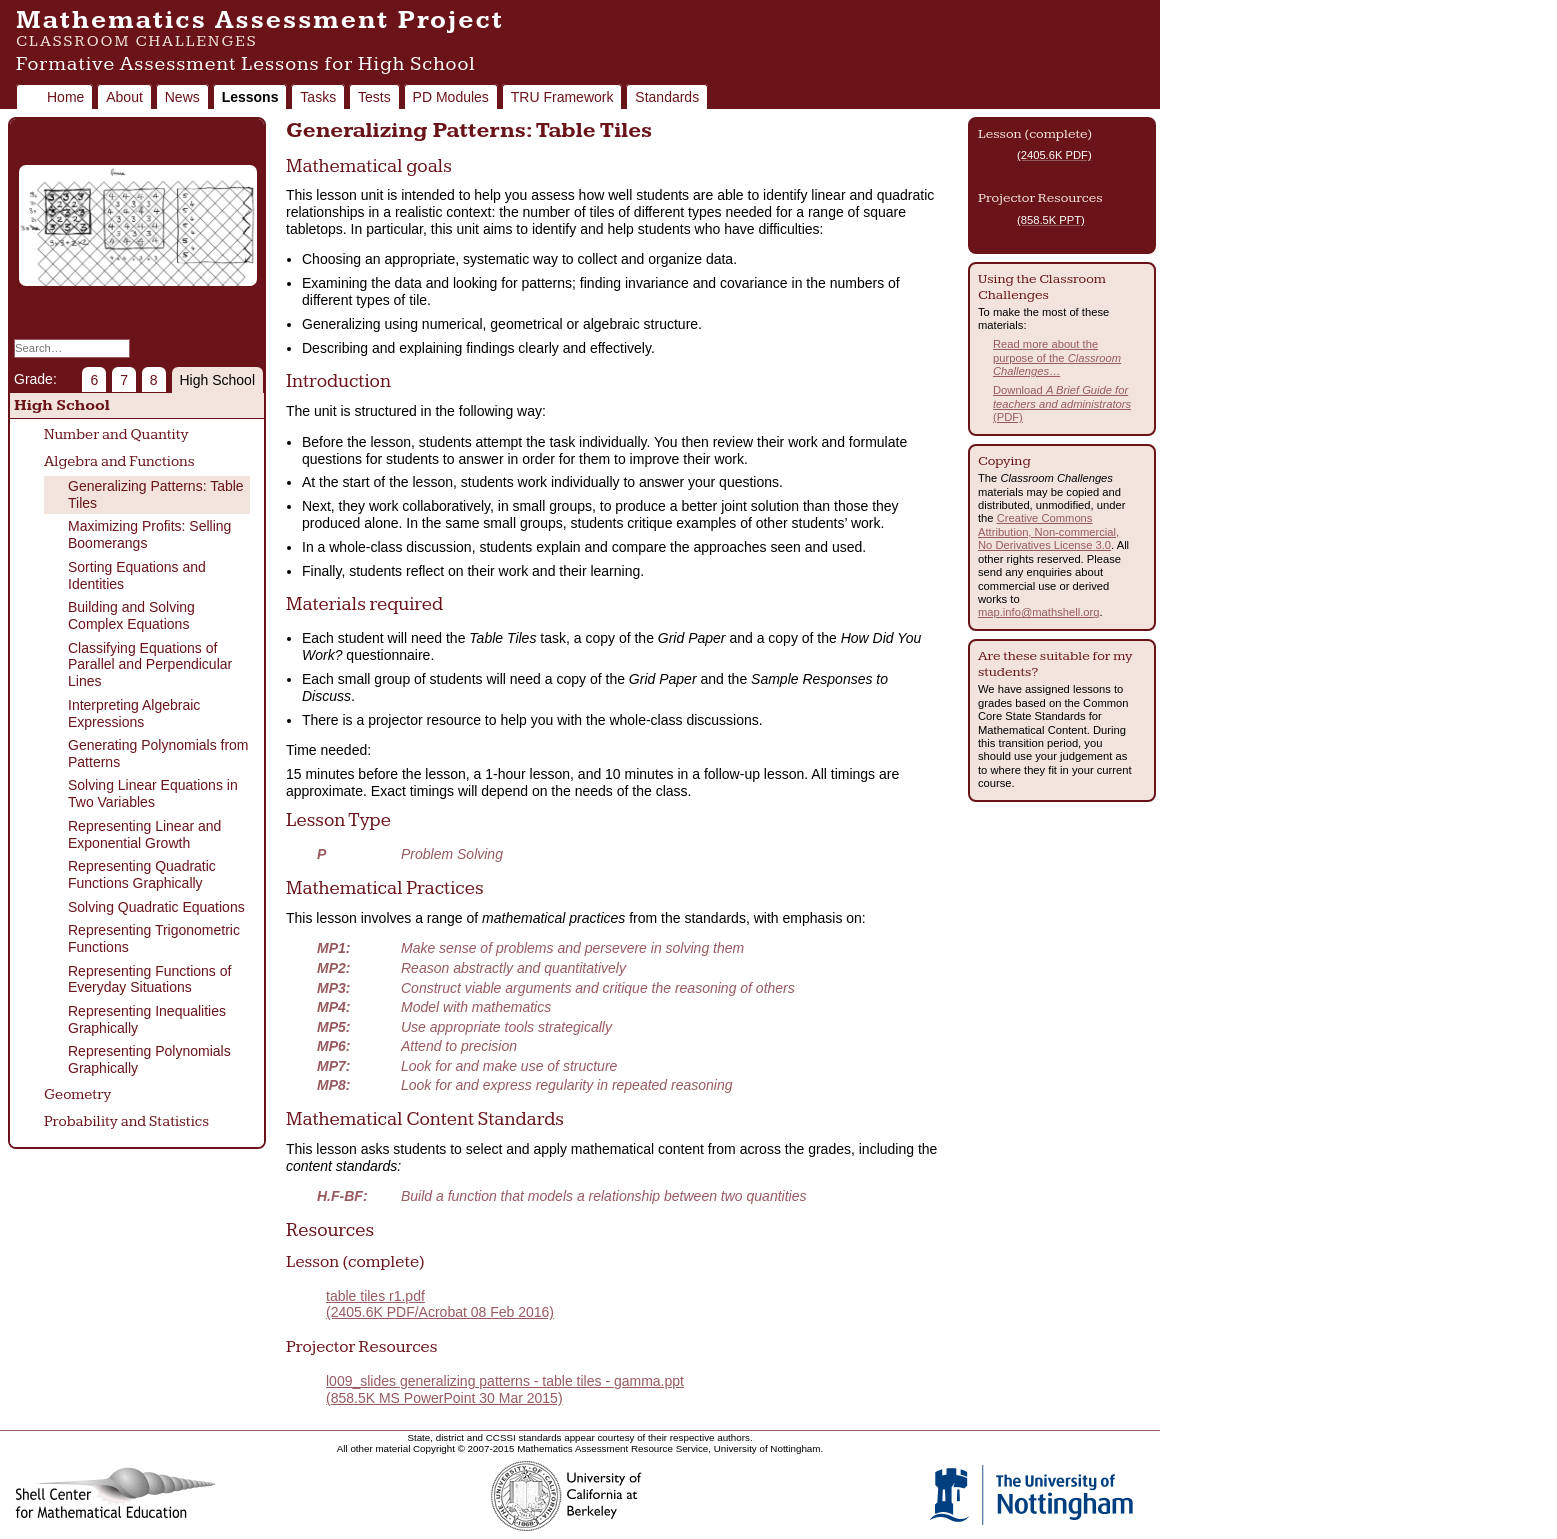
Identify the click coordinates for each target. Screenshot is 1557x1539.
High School (218, 380)
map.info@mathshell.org (1038, 612)
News (182, 97)
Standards (667, 97)
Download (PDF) (1062, 403)
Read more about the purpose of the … (1057, 357)
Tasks (318, 97)
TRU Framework (562, 97)
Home (65, 97)
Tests (374, 97)
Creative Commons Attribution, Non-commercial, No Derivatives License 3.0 (1048, 531)
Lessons (250, 97)
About (124, 97)
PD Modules (451, 97)
